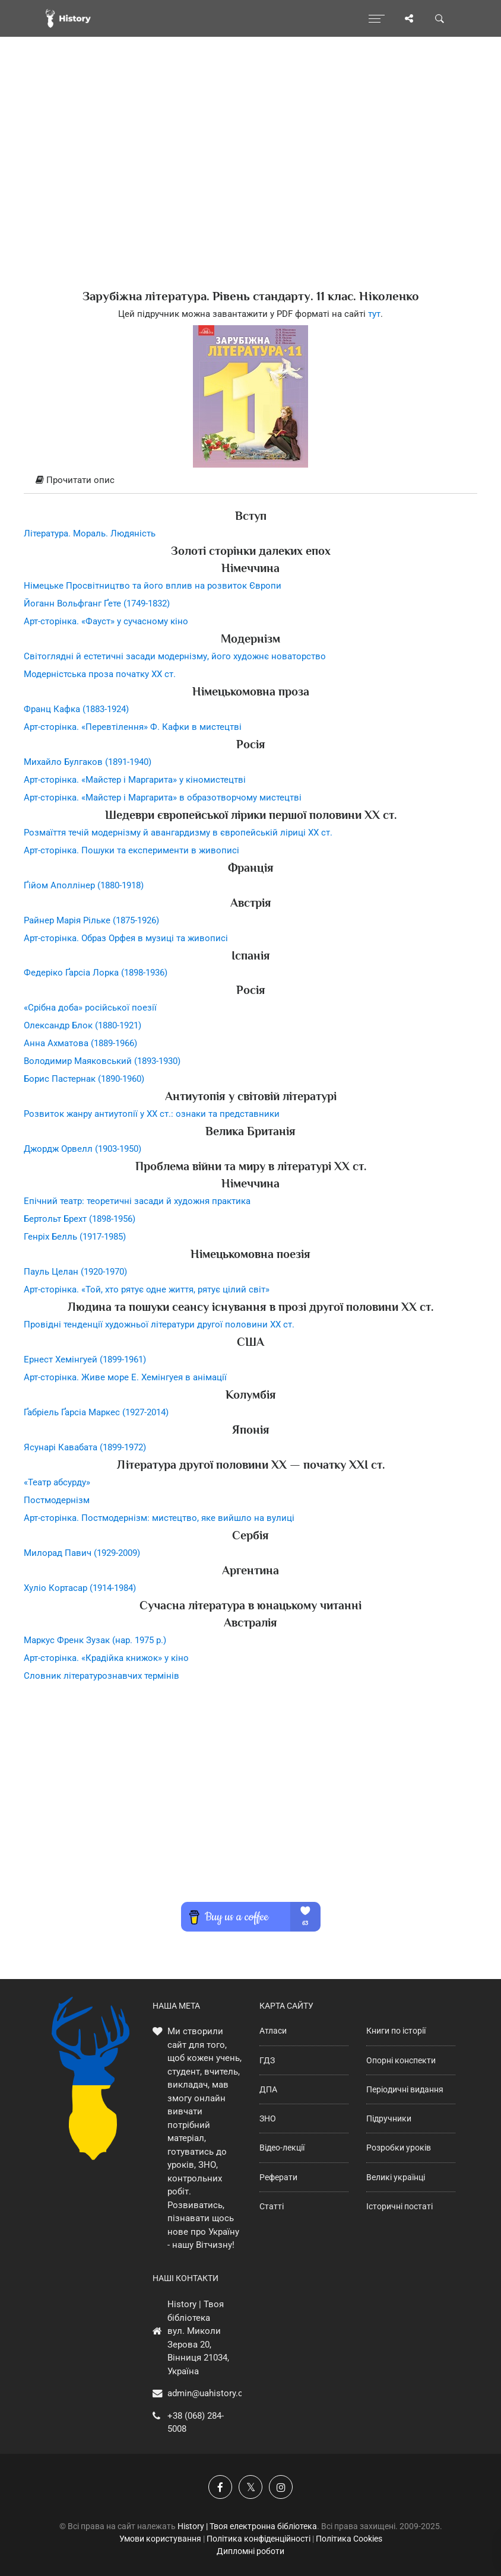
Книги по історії (396, 2030)
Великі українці (395, 2177)
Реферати (278, 2177)
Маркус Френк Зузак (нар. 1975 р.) (95, 1640)
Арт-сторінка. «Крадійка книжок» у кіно (106, 1658)
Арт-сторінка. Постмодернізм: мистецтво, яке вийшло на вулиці (159, 1518)
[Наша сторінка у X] (250, 2487)
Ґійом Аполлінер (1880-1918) (84, 885)
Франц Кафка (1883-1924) (76, 709)
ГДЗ (267, 2060)
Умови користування (160, 2538)
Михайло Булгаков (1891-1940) (87, 762)
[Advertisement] (250, 184)
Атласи (273, 2030)
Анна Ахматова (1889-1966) (80, 1043)
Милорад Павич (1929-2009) (82, 1553)
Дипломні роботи (250, 2551)
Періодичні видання (404, 2089)
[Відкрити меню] (377, 18)
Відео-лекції (282, 2147)
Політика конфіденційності (258, 2538)
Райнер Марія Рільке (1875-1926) (91, 920)
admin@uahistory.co (207, 2393)
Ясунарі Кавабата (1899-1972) (85, 1447)
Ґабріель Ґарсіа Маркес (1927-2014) (96, 1412)
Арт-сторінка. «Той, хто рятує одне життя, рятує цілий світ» (146, 1289)
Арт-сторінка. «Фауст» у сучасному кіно (106, 621)
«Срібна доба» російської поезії (90, 1007)
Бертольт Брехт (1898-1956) (79, 1219)
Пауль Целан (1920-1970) (75, 1271)
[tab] (250, 481)
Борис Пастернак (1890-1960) (84, 1078)
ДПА (268, 2089)
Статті (271, 2206)
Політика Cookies (349, 2538)
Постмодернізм (57, 1500)
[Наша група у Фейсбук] (220, 2487)
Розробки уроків (398, 2147)
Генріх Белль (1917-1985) (75, 1236)
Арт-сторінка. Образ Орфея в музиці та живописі (126, 938)
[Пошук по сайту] (439, 18)
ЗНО (267, 2118)
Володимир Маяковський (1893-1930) (102, 1061)
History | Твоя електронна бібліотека (247, 2526)
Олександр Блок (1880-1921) (82, 1025)
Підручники (388, 2118)
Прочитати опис (75, 480)
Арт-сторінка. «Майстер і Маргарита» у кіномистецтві (135, 779)
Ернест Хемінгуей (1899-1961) (85, 1359)
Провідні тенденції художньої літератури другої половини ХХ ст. (159, 1324)
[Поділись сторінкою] (409, 18)
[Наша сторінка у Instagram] (281, 2487)
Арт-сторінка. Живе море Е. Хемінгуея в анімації (125, 1377)
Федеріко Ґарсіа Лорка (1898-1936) (95, 972)
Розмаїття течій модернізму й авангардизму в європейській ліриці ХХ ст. (178, 832)
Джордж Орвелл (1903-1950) (82, 1149)
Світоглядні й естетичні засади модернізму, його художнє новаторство (175, 656)
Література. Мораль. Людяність (90, 533)
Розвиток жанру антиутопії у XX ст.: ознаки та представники (152, 1113)
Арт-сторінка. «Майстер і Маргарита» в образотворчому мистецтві (163, 797)
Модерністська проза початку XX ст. (100, 674)
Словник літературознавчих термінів (101, 1675)
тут (374, 314)
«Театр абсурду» (57, 1482)
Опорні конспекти (401, 2060)
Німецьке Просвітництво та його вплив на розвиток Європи (152, 585)
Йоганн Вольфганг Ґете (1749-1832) (97, 603)
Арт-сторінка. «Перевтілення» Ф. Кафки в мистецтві (133, 727)
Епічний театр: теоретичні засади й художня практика (137, 1201)
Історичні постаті (399, 2206)
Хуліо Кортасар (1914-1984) (80, 1588)
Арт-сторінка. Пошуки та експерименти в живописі (131, 850)
